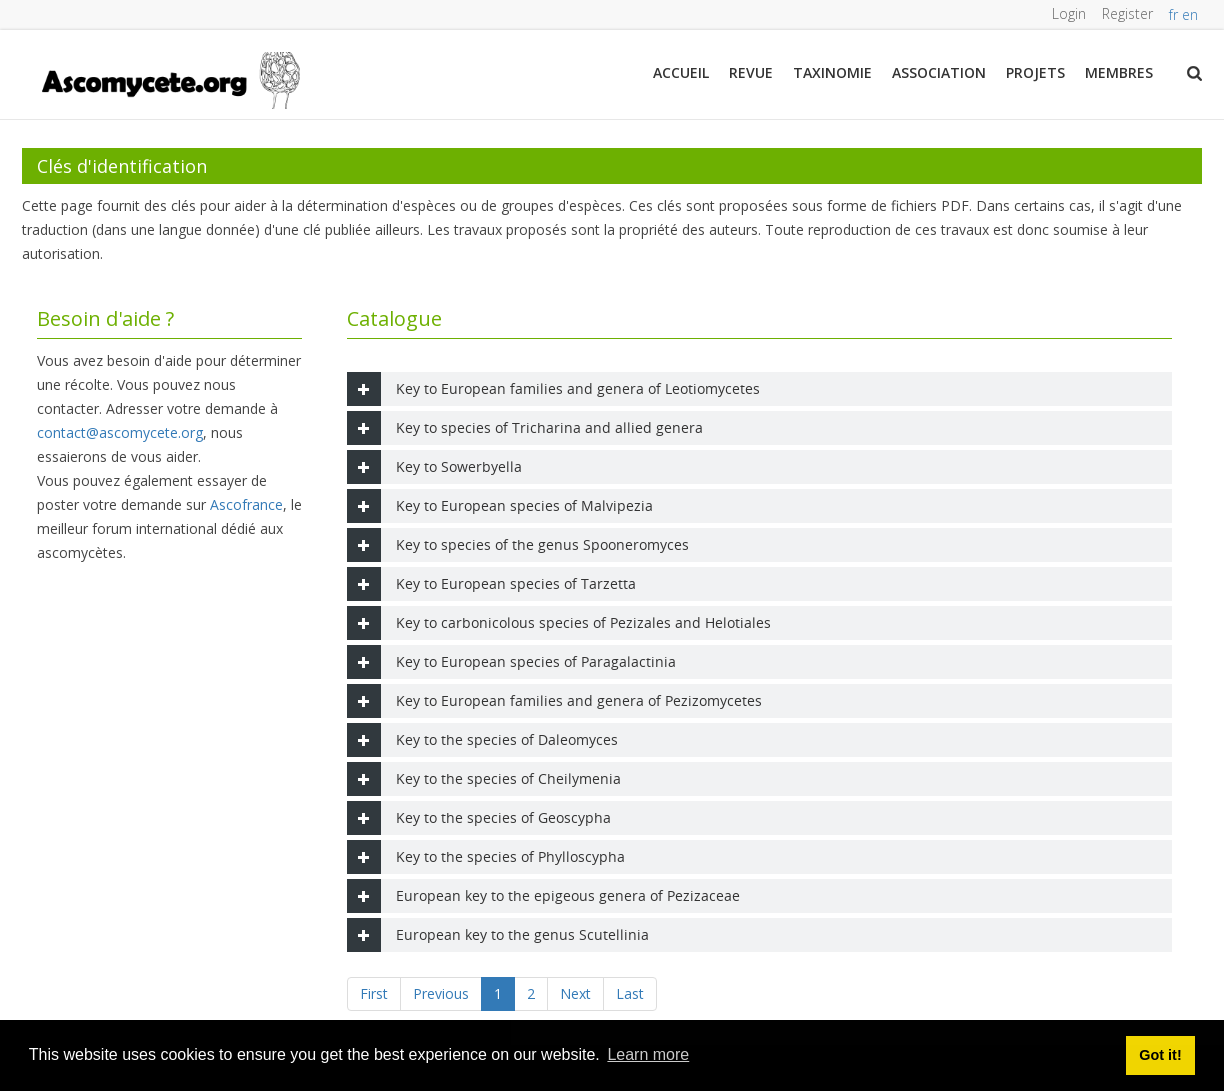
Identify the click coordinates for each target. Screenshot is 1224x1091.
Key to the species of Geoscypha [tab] (479, 818)
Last (630, 993)
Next (575, 993)
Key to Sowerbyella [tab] (434, 467)
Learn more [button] (648, 1054)
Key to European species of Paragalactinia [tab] (511, 662)
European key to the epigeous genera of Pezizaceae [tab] (543, 896)
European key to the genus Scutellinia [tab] (498, 935)
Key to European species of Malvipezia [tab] (500, 506)
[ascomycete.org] (169, 78)
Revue (751, 72)
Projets (1035, 72)
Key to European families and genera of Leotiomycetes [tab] (553, 389)
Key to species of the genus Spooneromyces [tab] (518, 545)
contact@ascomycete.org (120, 432)
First (374, 993)
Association (939, 72)
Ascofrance (246, 504)
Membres (1119, 72)
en (1192, 14)
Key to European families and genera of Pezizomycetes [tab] (554, 701)
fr (1175, 14)
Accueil (681, 72)
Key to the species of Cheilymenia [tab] (484, 779)
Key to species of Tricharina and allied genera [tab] (525, 428)
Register (1127, 13)
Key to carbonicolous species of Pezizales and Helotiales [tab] (559, 623)
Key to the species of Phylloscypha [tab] (486, 857)
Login (1069, 13)
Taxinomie (832, 72)
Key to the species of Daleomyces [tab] (482, 740)
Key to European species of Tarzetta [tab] (491, 584)
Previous (441, 993)
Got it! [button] (1160, 1055)
